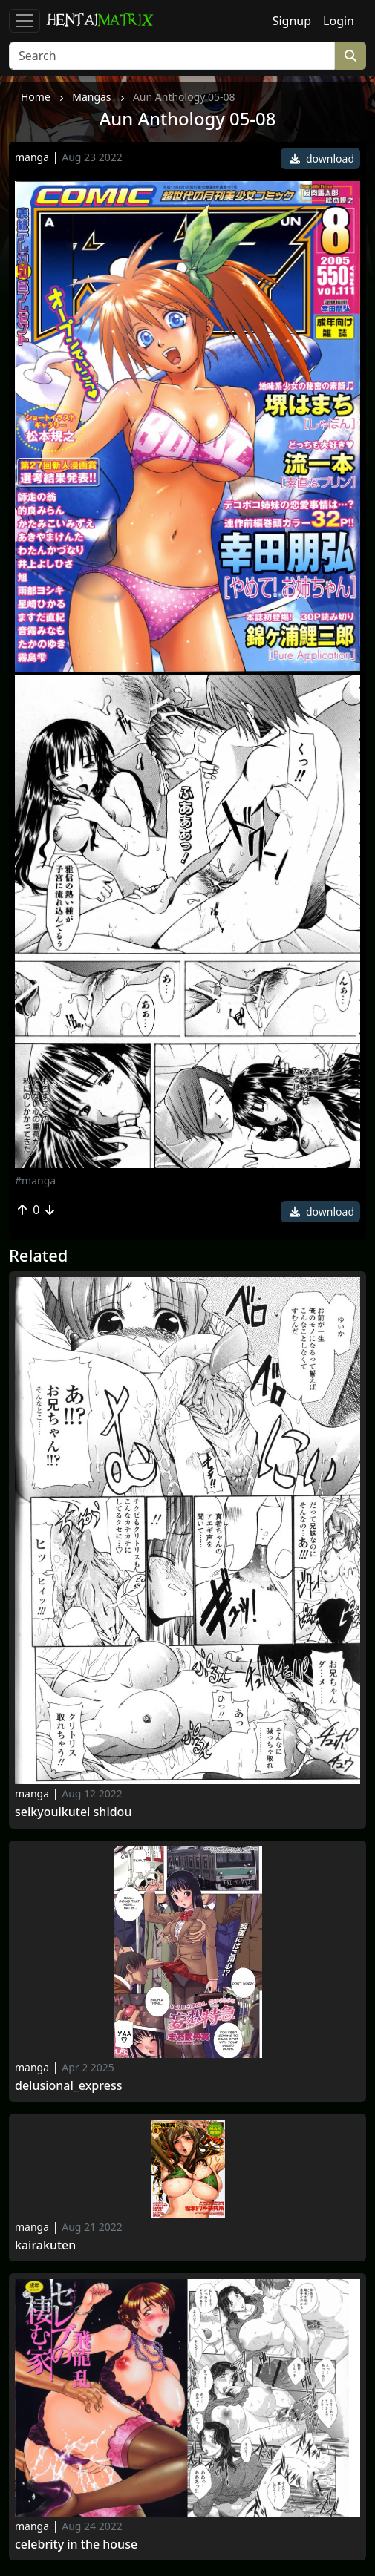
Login (338, 21)
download (322, 158)
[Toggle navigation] (24, 21)
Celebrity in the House (76, 2544)
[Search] (172, 56)
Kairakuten (45, 2245)
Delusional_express (68, 2086)
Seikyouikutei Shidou (73, 1812)
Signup (292, 21)
